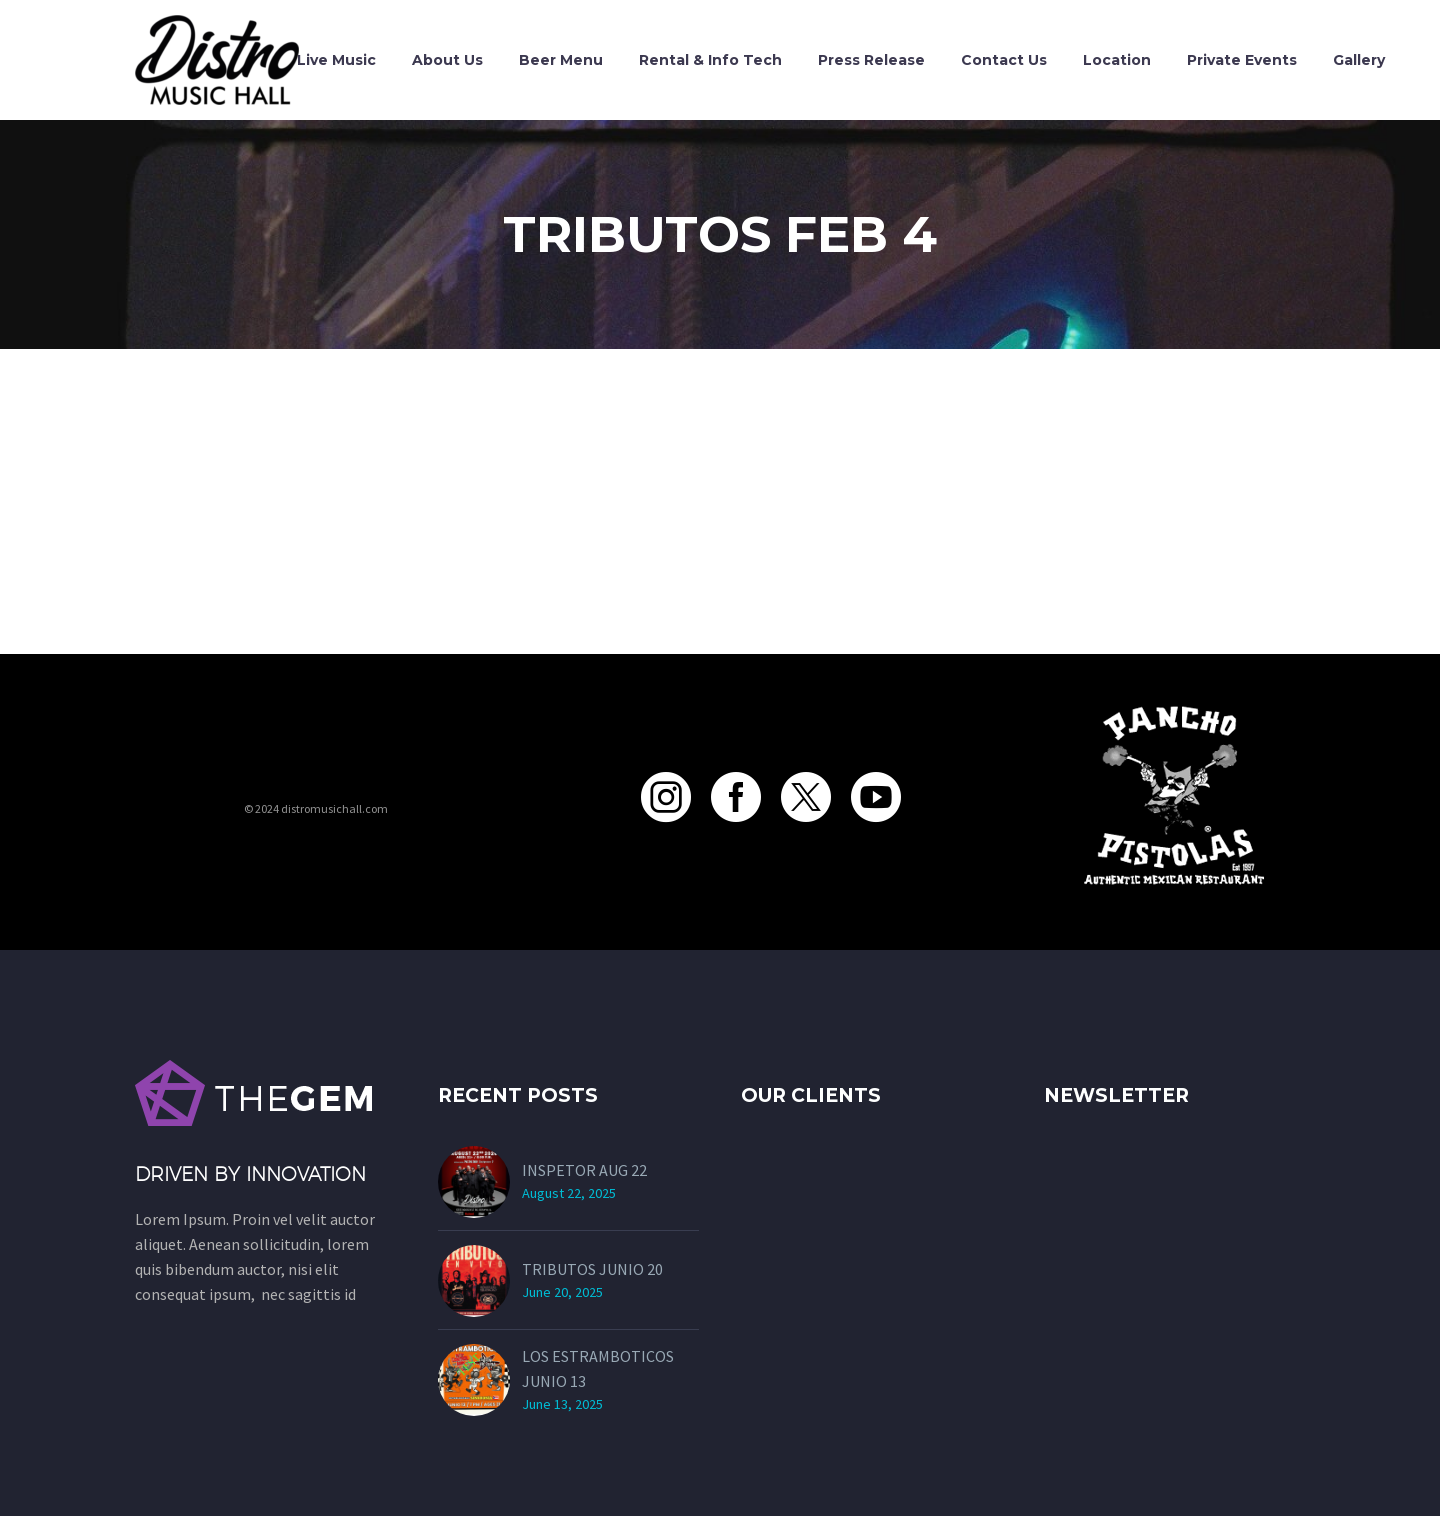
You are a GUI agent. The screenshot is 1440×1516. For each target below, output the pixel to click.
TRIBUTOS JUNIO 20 (592, 1269)
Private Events (1242, 60)
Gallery (1359, 60)
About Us (447, 60)
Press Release (871, 60)
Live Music (336, 60)
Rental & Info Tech (710, 60)
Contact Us (1004, 60)
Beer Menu (561, 60)
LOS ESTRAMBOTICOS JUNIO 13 (598, 1368)
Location (1117, 60)
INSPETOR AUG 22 (584, 1170)
